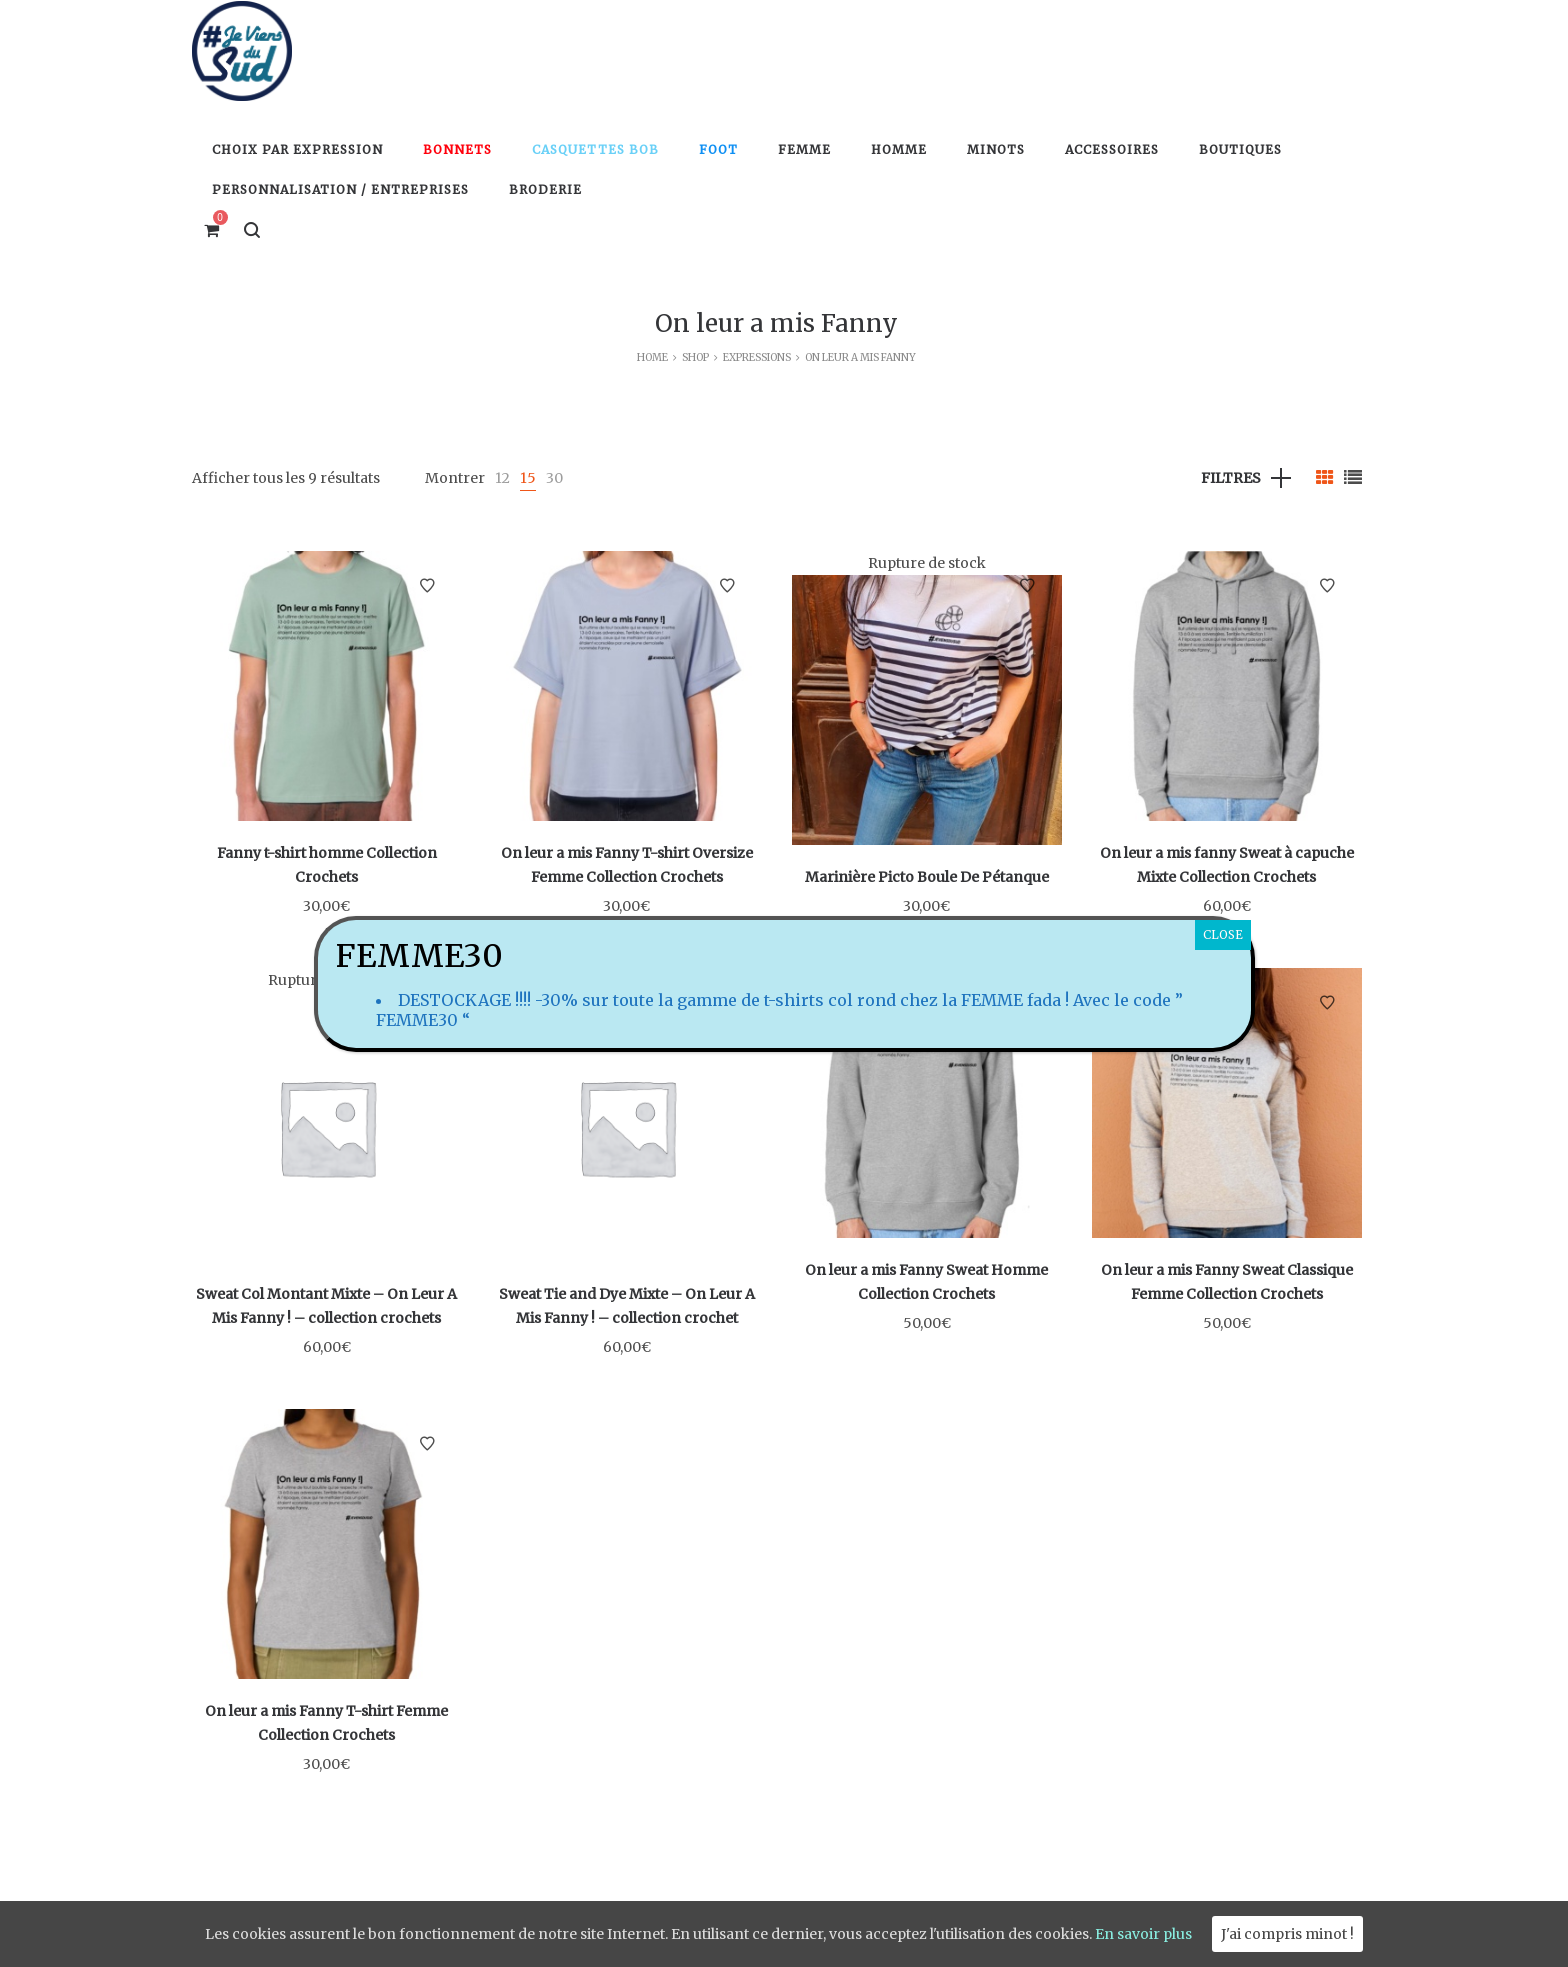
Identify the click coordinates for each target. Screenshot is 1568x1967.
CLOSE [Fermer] (1223, 934)
